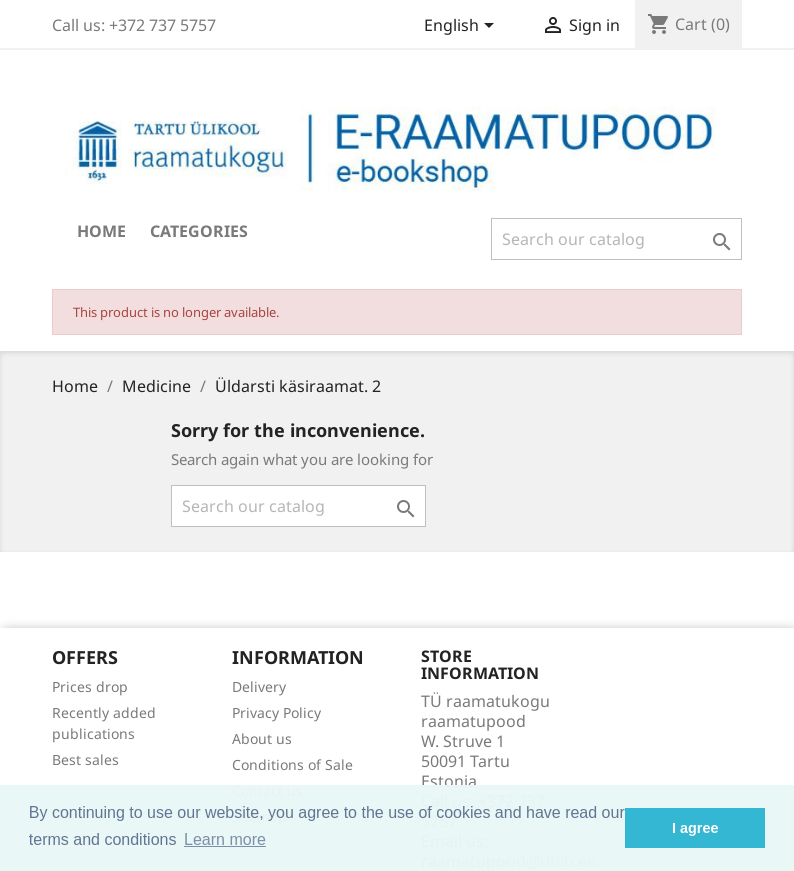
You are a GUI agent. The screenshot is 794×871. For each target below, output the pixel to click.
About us (262, 738)
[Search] (616, 239)
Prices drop (90, 686)
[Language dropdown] (462, 27)
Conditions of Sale (292, 764)
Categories (199, 231)
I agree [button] (695, 828)
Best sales (85, 759)
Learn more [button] (225, 839)
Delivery (259, 686)
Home (101, 231)
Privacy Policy (276, 712)
